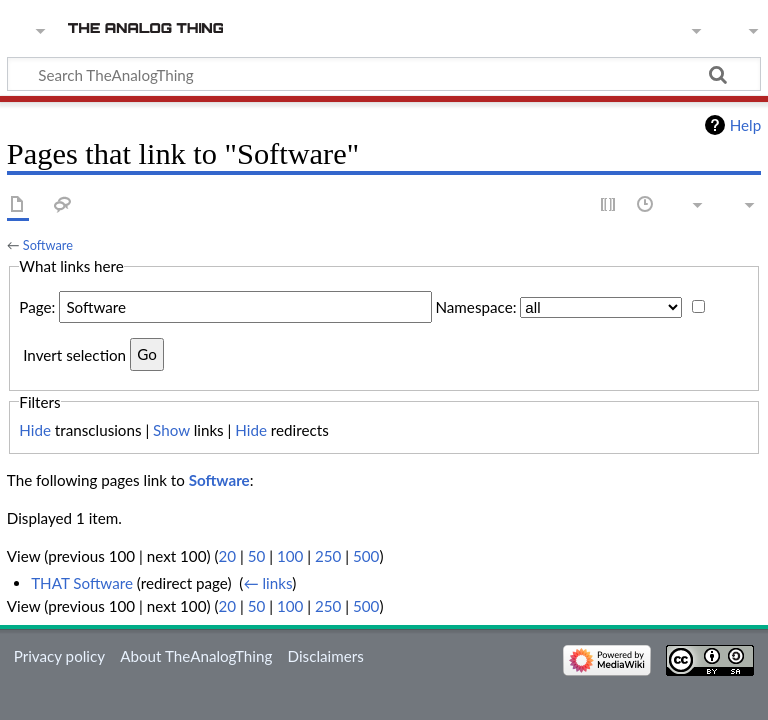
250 (328, 556)
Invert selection (74, 354)
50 (257, 556)
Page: (37, 307)
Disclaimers (326, 656)
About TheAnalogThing (196, 656)
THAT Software (82, 583)
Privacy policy (59, 656)
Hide (35, 430)
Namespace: (475, 307)
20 (227, 556)
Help (745, 125)
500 (366, 556)
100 (290, 556)
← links (267, 583)
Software (48, 245)
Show (171, 430)
